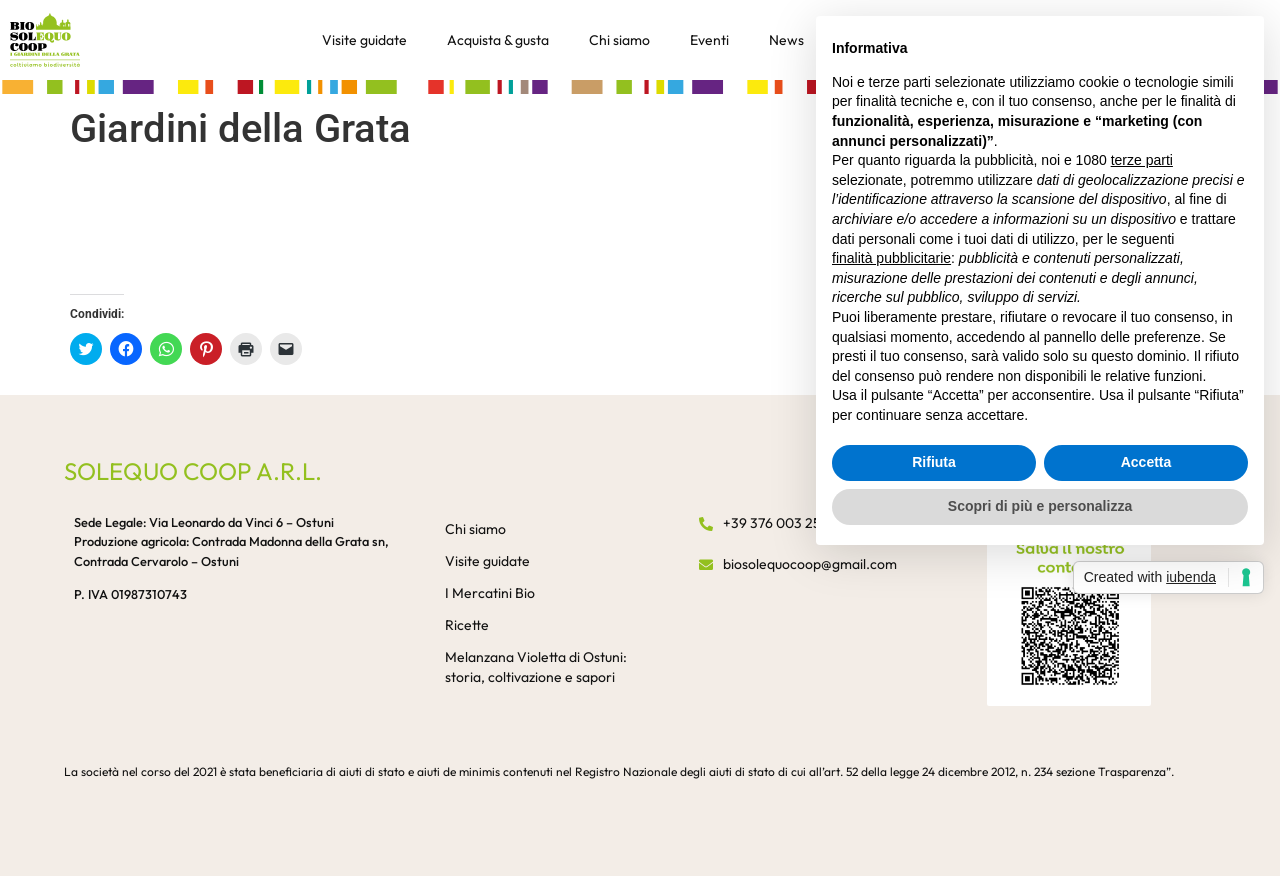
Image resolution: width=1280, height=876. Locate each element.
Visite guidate (364, 40)
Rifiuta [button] (934, 462)
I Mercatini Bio (490, 593)
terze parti (1142, 160)
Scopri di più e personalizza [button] (1040, 506)
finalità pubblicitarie (891, 258)
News (786, 40)
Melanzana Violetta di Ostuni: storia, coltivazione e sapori (536, 667)
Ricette (467, 625)
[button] (640, 86)
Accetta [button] (1146, 462)
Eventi (709, 40)
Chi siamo (619, 40)
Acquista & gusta (498, 40)
